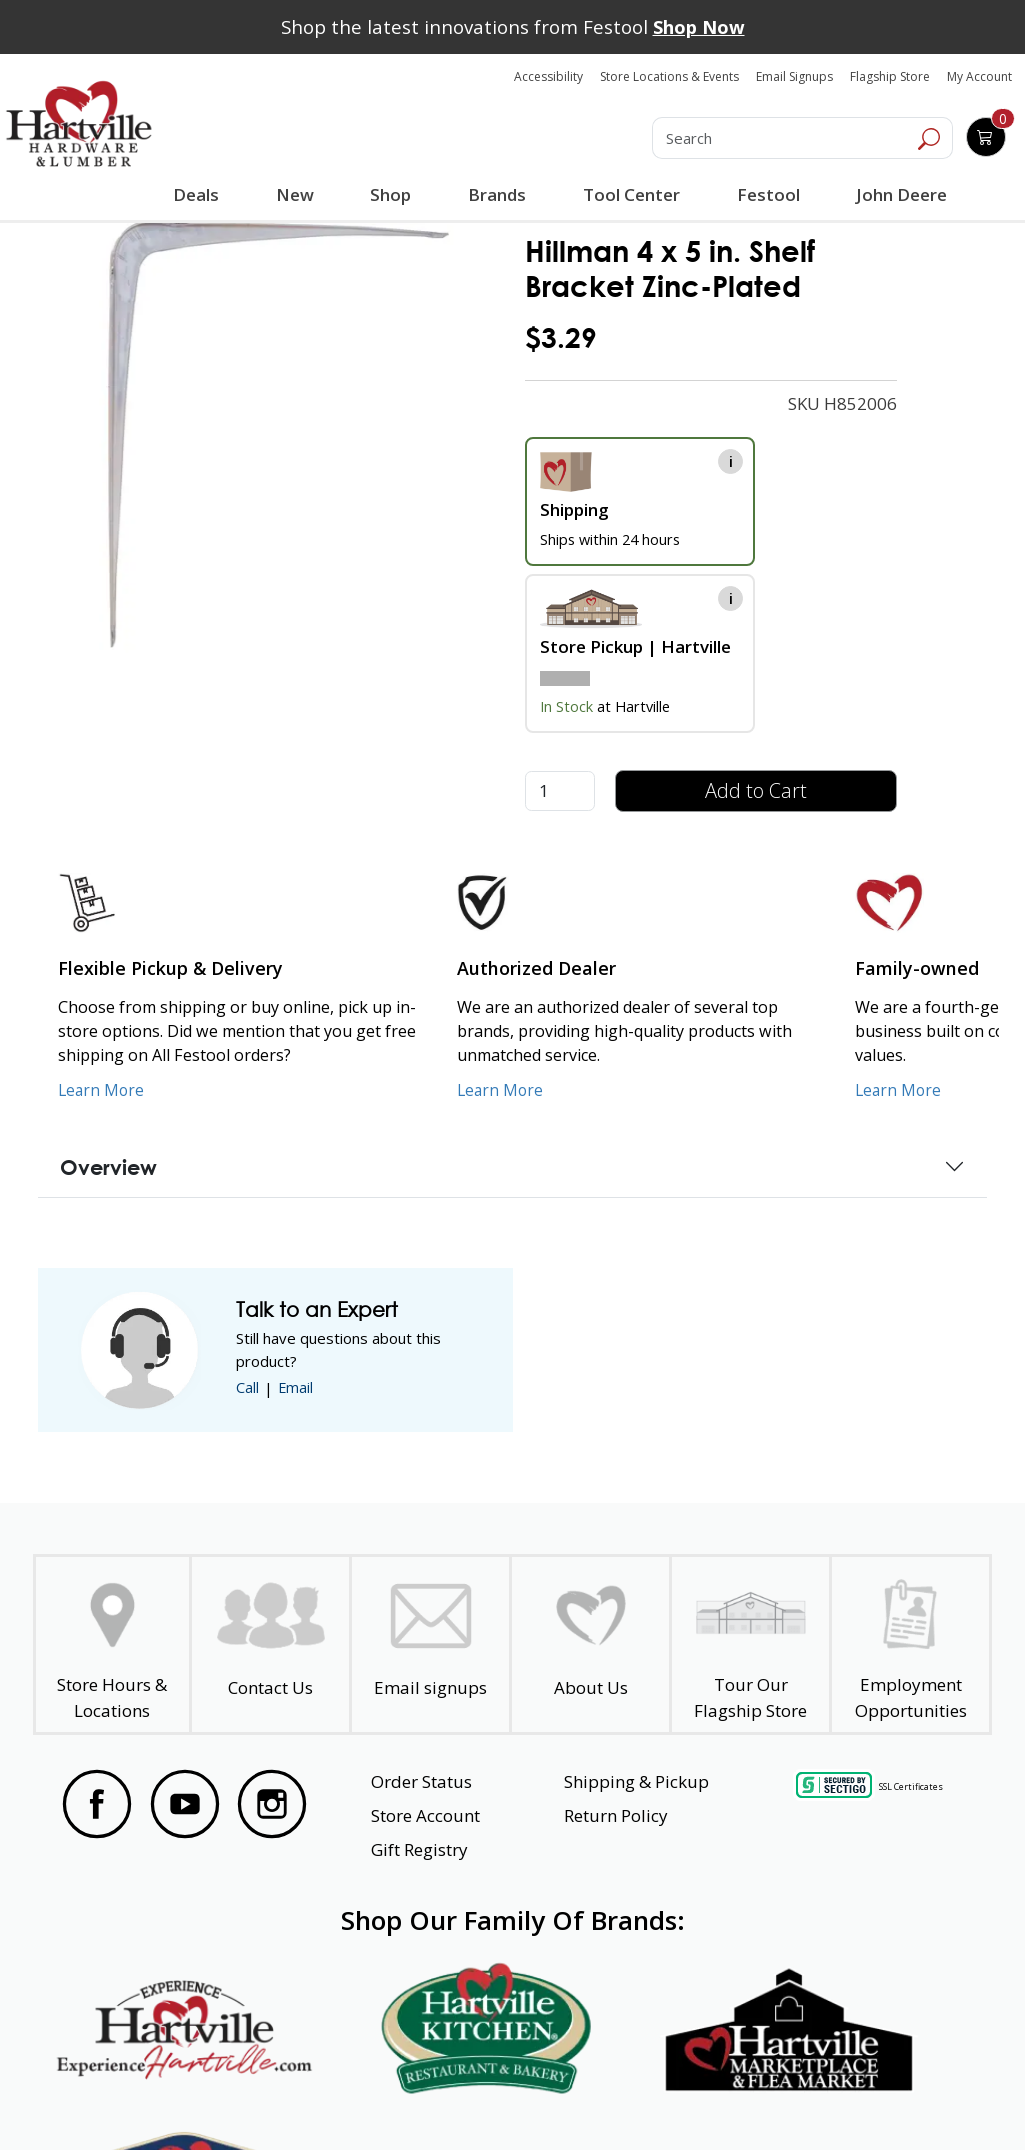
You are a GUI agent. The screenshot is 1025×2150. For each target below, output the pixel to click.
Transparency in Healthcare (652, 2099)
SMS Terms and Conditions (873, 2099)
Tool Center (629, 194)
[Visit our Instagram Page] (272, 1804)
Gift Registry (419, 1849)
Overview (108, 1167)
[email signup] (430, 1644)
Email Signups (794, 76)
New (294, 194)
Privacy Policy (293, 2099)
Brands (496, 194)
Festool (766, 194)
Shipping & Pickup (636, 1781)
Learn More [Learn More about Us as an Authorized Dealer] (501, 1090)
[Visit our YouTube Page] (185, 1804)
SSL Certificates (911, 1785)
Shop (393, 197)
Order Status (421, 1781)
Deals (198, 197)
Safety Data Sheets (451, 2099)
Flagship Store (890, 76)
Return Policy (616, 1815)
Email (296, 1388)
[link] (279, 435)
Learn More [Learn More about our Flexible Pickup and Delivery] (102, 1090)
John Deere (899, 194)
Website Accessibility (133, 2099)
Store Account (425, 1815)
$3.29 (561, 337)
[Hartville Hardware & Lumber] (79, 124)
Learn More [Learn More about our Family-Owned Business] (899, 1090)
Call (247, 1388)
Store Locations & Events (669, 76)
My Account (979, 76)
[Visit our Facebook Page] (97, 1804)
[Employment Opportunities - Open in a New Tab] (910, 1644)
